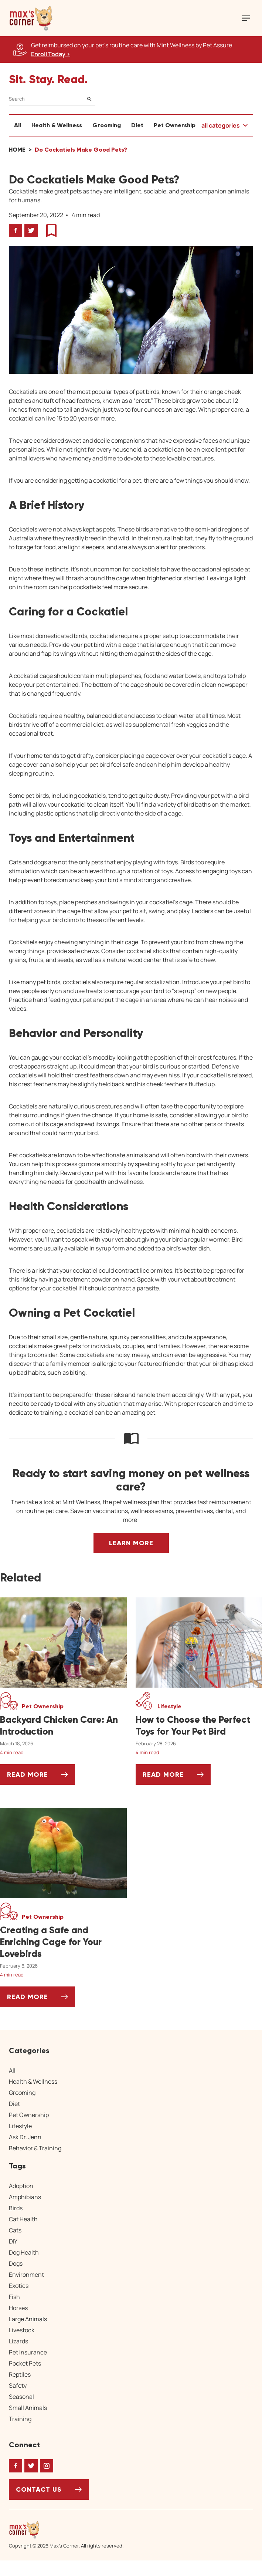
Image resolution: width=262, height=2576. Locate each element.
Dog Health (24, 2252)
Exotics (18, 2286)
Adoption (21, 2186)
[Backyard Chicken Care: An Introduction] (63, 1726)
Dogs (16, 2263)
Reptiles (20, 2374)
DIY (13, 2241)
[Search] (52, 98)
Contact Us (39, 2489)
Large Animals (28, 2319)
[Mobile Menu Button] (245, 18)
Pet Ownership (174, 125)
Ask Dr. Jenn (25, 2137)
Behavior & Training (35, 2148)
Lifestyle (20, 2126)
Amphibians (25, 2197)
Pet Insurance (28, 2352)
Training (20, 2419)
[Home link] (66, 2529)
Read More (41, 1777)
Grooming (106, 125)
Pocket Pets (25, 2363)
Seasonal (21, 2397)
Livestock (21, 2330)
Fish (14, 2297)
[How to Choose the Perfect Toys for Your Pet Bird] (199, 1726)
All (17, 125)
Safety (18, 2385)
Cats (15, 2230)
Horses (18, 2308)
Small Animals (28, 2408)
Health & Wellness (56, 125)
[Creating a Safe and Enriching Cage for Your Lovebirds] (63, 1942)
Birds (16, 2208)
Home (17, 149)
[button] (31, 18)
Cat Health (23, 2219)
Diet (137, 125)
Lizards (18, 2341)
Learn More (131, 1543)
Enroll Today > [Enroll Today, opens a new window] (50, 54)
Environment (26, 2275)
